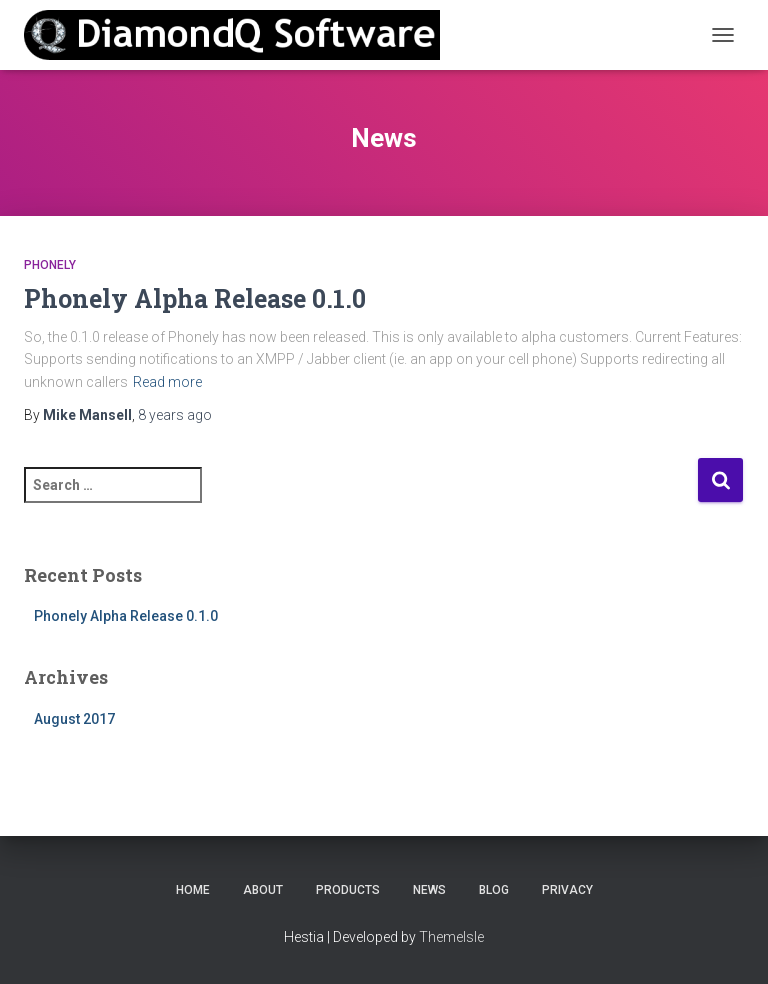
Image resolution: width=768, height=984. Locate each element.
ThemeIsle (451, 937)
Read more (167, 382)
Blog (494, 890)
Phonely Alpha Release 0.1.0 (195, 298)
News (429, 890)
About (263, 890)
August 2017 (74, 719)
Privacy (567, 890)
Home (193, 890)
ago (175, 415)
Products (348, 890)
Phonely (50, 265)
